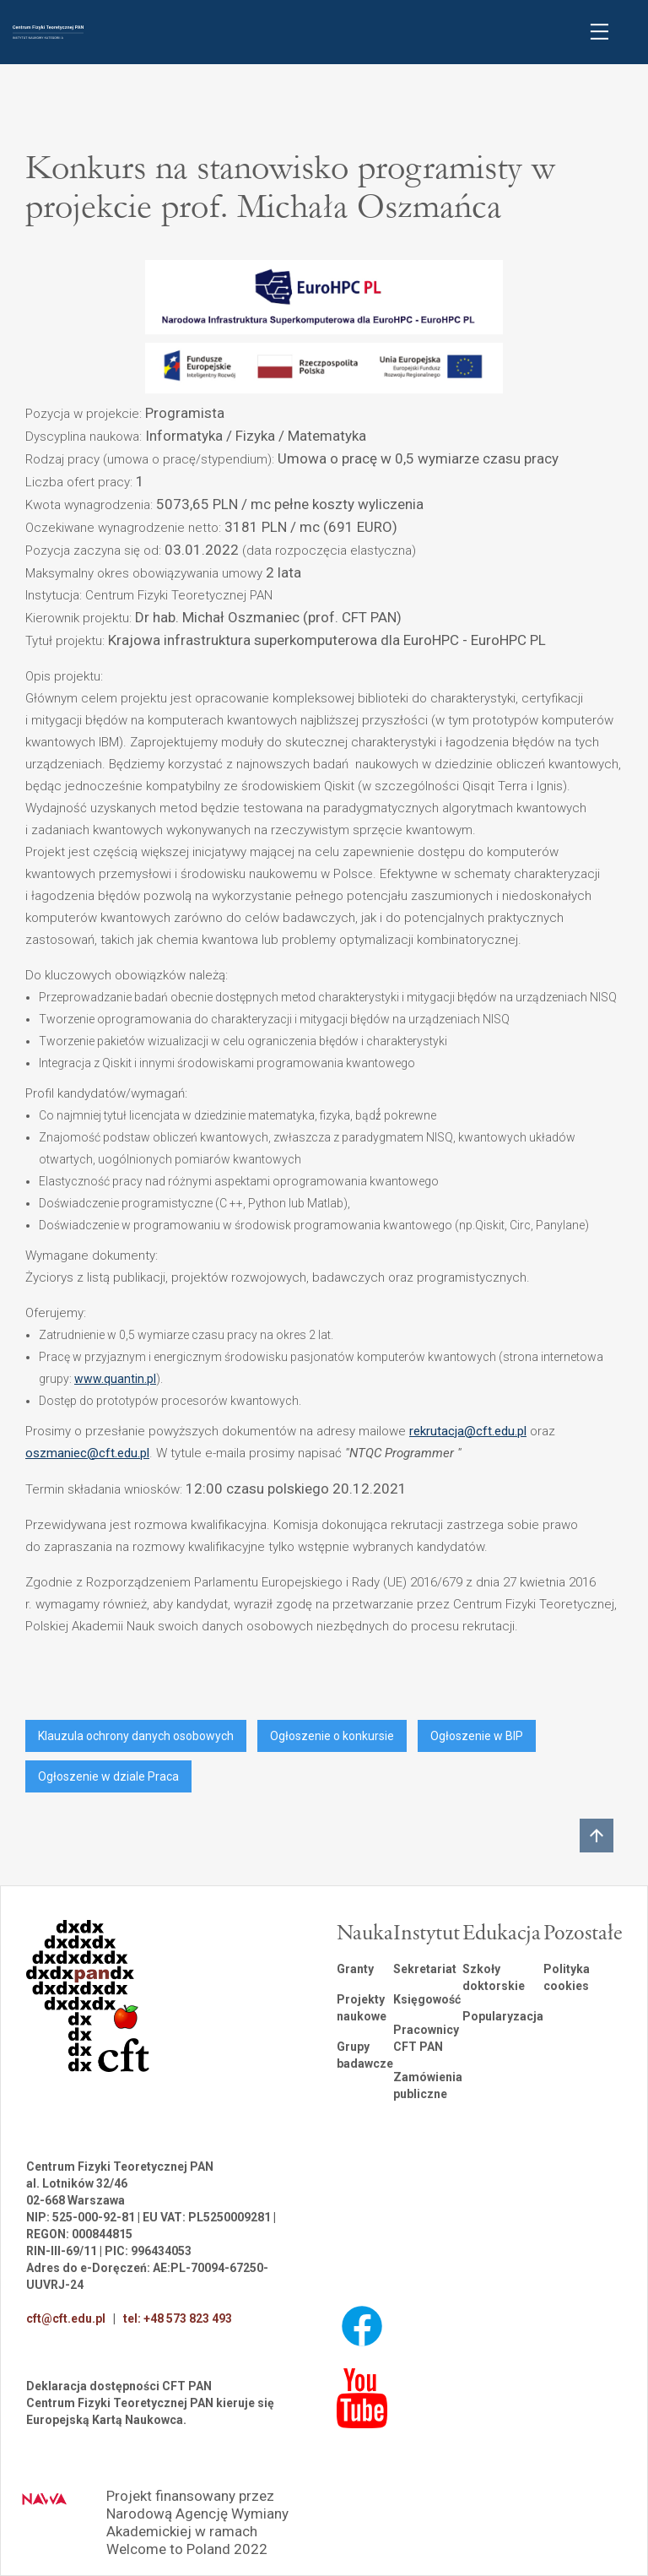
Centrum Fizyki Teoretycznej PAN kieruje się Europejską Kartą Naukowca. (150, 2411)
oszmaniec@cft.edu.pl (87, 1453)
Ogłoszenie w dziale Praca (108, 1776)
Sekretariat (424, 1969)
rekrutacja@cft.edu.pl (467, 1431)
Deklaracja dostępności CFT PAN (119, 2386)
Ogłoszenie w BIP (476, 1736)
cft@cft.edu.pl (65, 2318)
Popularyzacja (502, 2016)
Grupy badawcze (365, 2055)
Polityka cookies (566, 1977)
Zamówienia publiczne (427, 2085)
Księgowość (427, 1999)
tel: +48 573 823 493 (177, 2318)
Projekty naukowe (361, 2008)
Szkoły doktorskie (493, 1977)
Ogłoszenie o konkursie (332, 1736)
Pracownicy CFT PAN (426, 2038)
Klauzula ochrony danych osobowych (136, 1736)
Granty (355, 1969)
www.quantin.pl (115, 1379)
